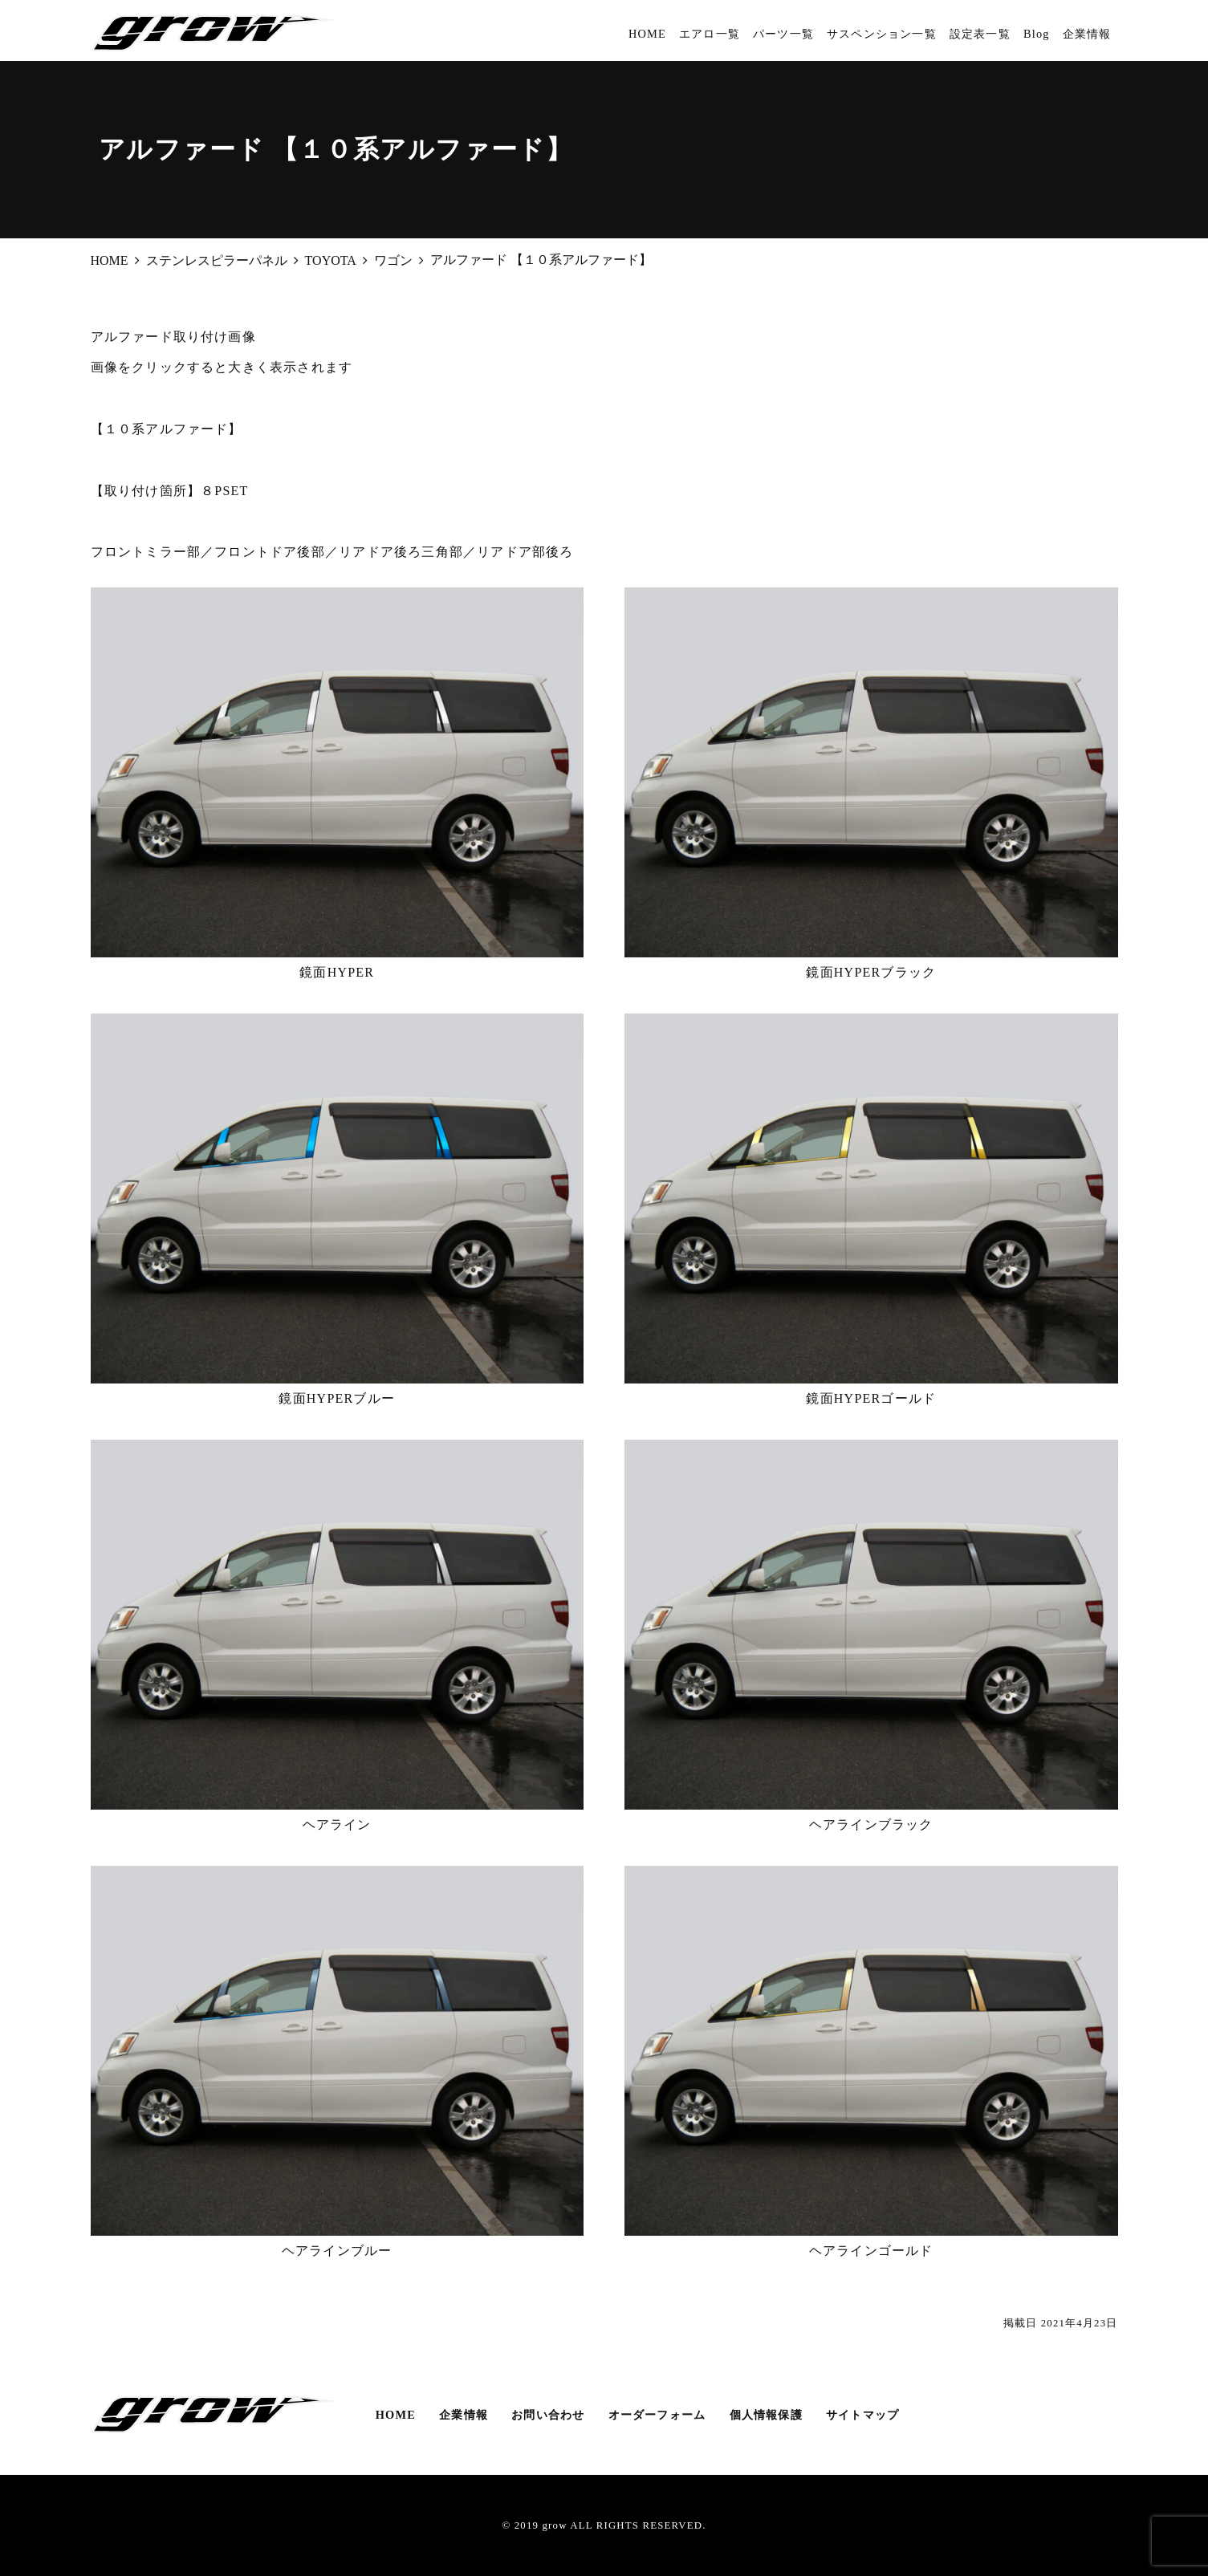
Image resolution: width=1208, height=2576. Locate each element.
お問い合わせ (547, 2414)
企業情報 (1087, 33)
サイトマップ (862, 2414)
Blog (1036, 33)
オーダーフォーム (657, 2414)
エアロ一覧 (709, 33)
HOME (647, 33)
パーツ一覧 (783, 33)
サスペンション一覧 (882, 33)
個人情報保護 (766, 2414)
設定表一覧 (980, 33)
